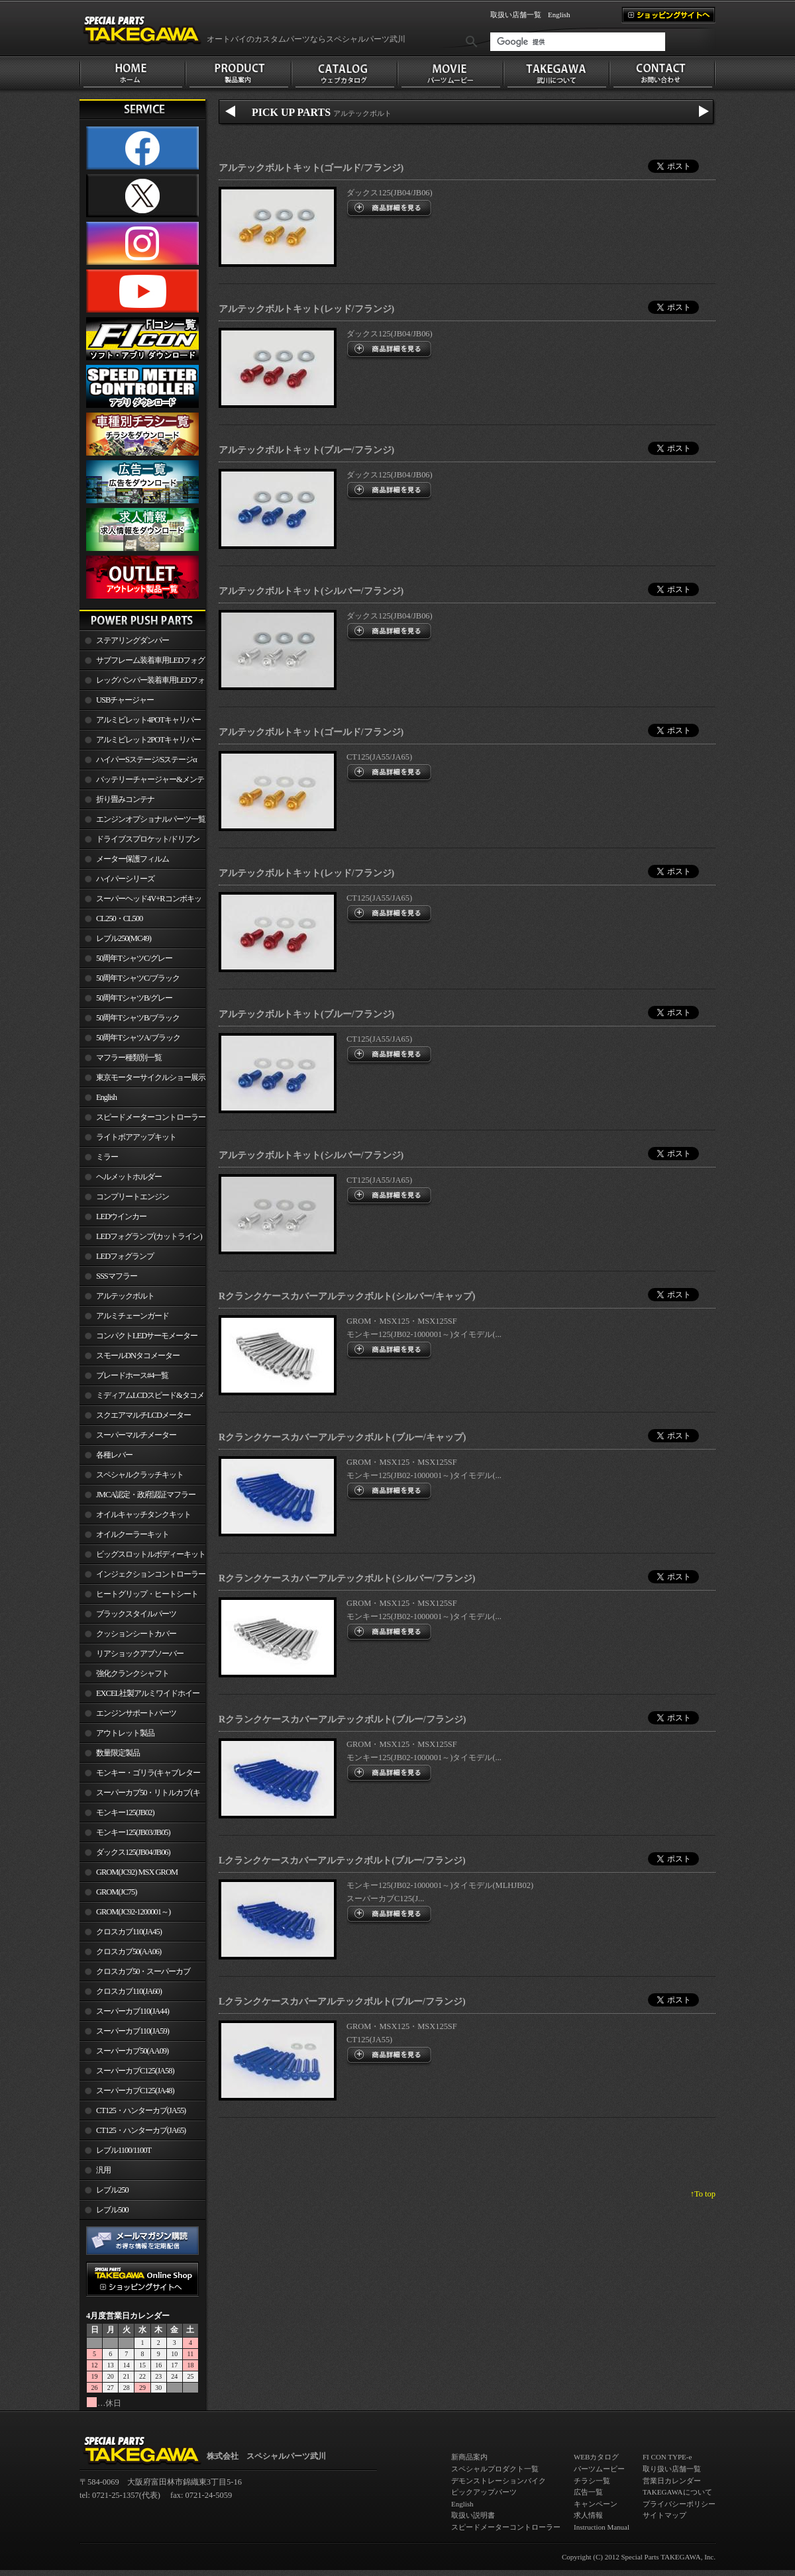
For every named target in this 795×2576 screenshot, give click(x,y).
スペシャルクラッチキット (140, 1474)
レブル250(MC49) (123, 938)
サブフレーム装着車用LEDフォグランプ (142, 663)
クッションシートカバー (136, 1633)
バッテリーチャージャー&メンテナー (142, 782)
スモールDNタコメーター (138, 1355)
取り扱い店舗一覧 (672, 2469)
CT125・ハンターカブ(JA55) (141, 2110)
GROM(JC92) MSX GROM (137, 1872)
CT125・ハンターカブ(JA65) (141, 2130)
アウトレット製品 (125, 1733)
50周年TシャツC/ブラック (138, 978)
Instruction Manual (601, 2527)
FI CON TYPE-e (667, 2457)
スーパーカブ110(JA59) (132, 2031)
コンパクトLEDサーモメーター (146, 1335)
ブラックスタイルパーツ (136, 1613)
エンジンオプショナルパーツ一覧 (150, 819)
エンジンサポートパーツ (136, 1713)
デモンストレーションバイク (498, 2481)
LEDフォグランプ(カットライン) (149, 1236)
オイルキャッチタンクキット (143, 1514)
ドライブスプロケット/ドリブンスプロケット (139, 841)
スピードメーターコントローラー (150, 1117)
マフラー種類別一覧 (129, 1057)
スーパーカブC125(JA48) (135, 2090)
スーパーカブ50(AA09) (132, 2051)
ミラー (107, 1157)
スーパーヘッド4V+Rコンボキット (140, 901)
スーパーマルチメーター (136, 1435)
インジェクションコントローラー (150, 1574)
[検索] (577, 41)
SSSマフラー (116, 1276)
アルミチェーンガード (132, 1315)
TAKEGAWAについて (677, 2492)
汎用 (103, 2170)
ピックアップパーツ (484, 2492)
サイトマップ (664, 2515)
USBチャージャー (125, 700)
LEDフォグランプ (125, 1256)
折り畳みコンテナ (125, 799)
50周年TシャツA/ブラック (138, 1037)
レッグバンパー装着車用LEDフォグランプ (142, 682)
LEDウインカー (121, 1216)
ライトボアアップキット (136, 1137)
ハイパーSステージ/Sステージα (146, 759)
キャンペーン (595, 2504)
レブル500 (112, 2209)
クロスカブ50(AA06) (128, 1951)
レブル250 (112, 2190)
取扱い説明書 (473, 2515)
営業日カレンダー (672, 2481)
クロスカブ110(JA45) (129, 1931)
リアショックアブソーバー (140, 1653)
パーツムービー (599, 2469)
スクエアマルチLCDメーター (143, 1415)
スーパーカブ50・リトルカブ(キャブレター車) (140, 1795)
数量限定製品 (118, 1753)
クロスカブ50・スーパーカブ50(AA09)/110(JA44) (135, 1974)
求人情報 (588, 2515)
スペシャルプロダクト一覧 (495, 2469)
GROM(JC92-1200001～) (133, 1911)
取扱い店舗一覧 (515, 15)
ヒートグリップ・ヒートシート (147, 1594)
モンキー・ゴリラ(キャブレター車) (140, 1775)
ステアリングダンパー (132, 640)
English (559, 15)
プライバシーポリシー (679, 2504)
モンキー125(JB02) (125, 1812)
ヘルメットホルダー (129, 1176)
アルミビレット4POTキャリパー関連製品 (140, 722)
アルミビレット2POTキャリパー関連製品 (140, 742)
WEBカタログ (596, 2457)
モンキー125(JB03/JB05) (133, 1832)
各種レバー (114, 1455)
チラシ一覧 (592, 2481)
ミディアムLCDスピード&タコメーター (142, 1398)
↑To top (703, 2194)
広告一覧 (588, 2492)
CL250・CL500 (119, 918)
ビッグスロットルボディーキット (150, 1554)
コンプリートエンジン (132, 1196)
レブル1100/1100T (123, 2150)
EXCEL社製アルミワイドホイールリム (139, 1696)
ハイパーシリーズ (125, 878)
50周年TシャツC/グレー (134, 958)
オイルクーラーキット (132, 1534)
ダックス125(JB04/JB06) (133, 1852)
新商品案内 (469, 2457)
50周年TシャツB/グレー (134, 998)
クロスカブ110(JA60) (129, 1991)
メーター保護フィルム (132, 859)
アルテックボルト (125, 1296)
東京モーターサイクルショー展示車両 (142, 1080)
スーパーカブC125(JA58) (135, 2070)
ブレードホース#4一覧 (132, 1375)
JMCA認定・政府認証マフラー (145, 1494)
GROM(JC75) (116, 1892)
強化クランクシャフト (132, 1673)
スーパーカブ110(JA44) (132, 2011)
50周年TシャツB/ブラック (138, 1017)
